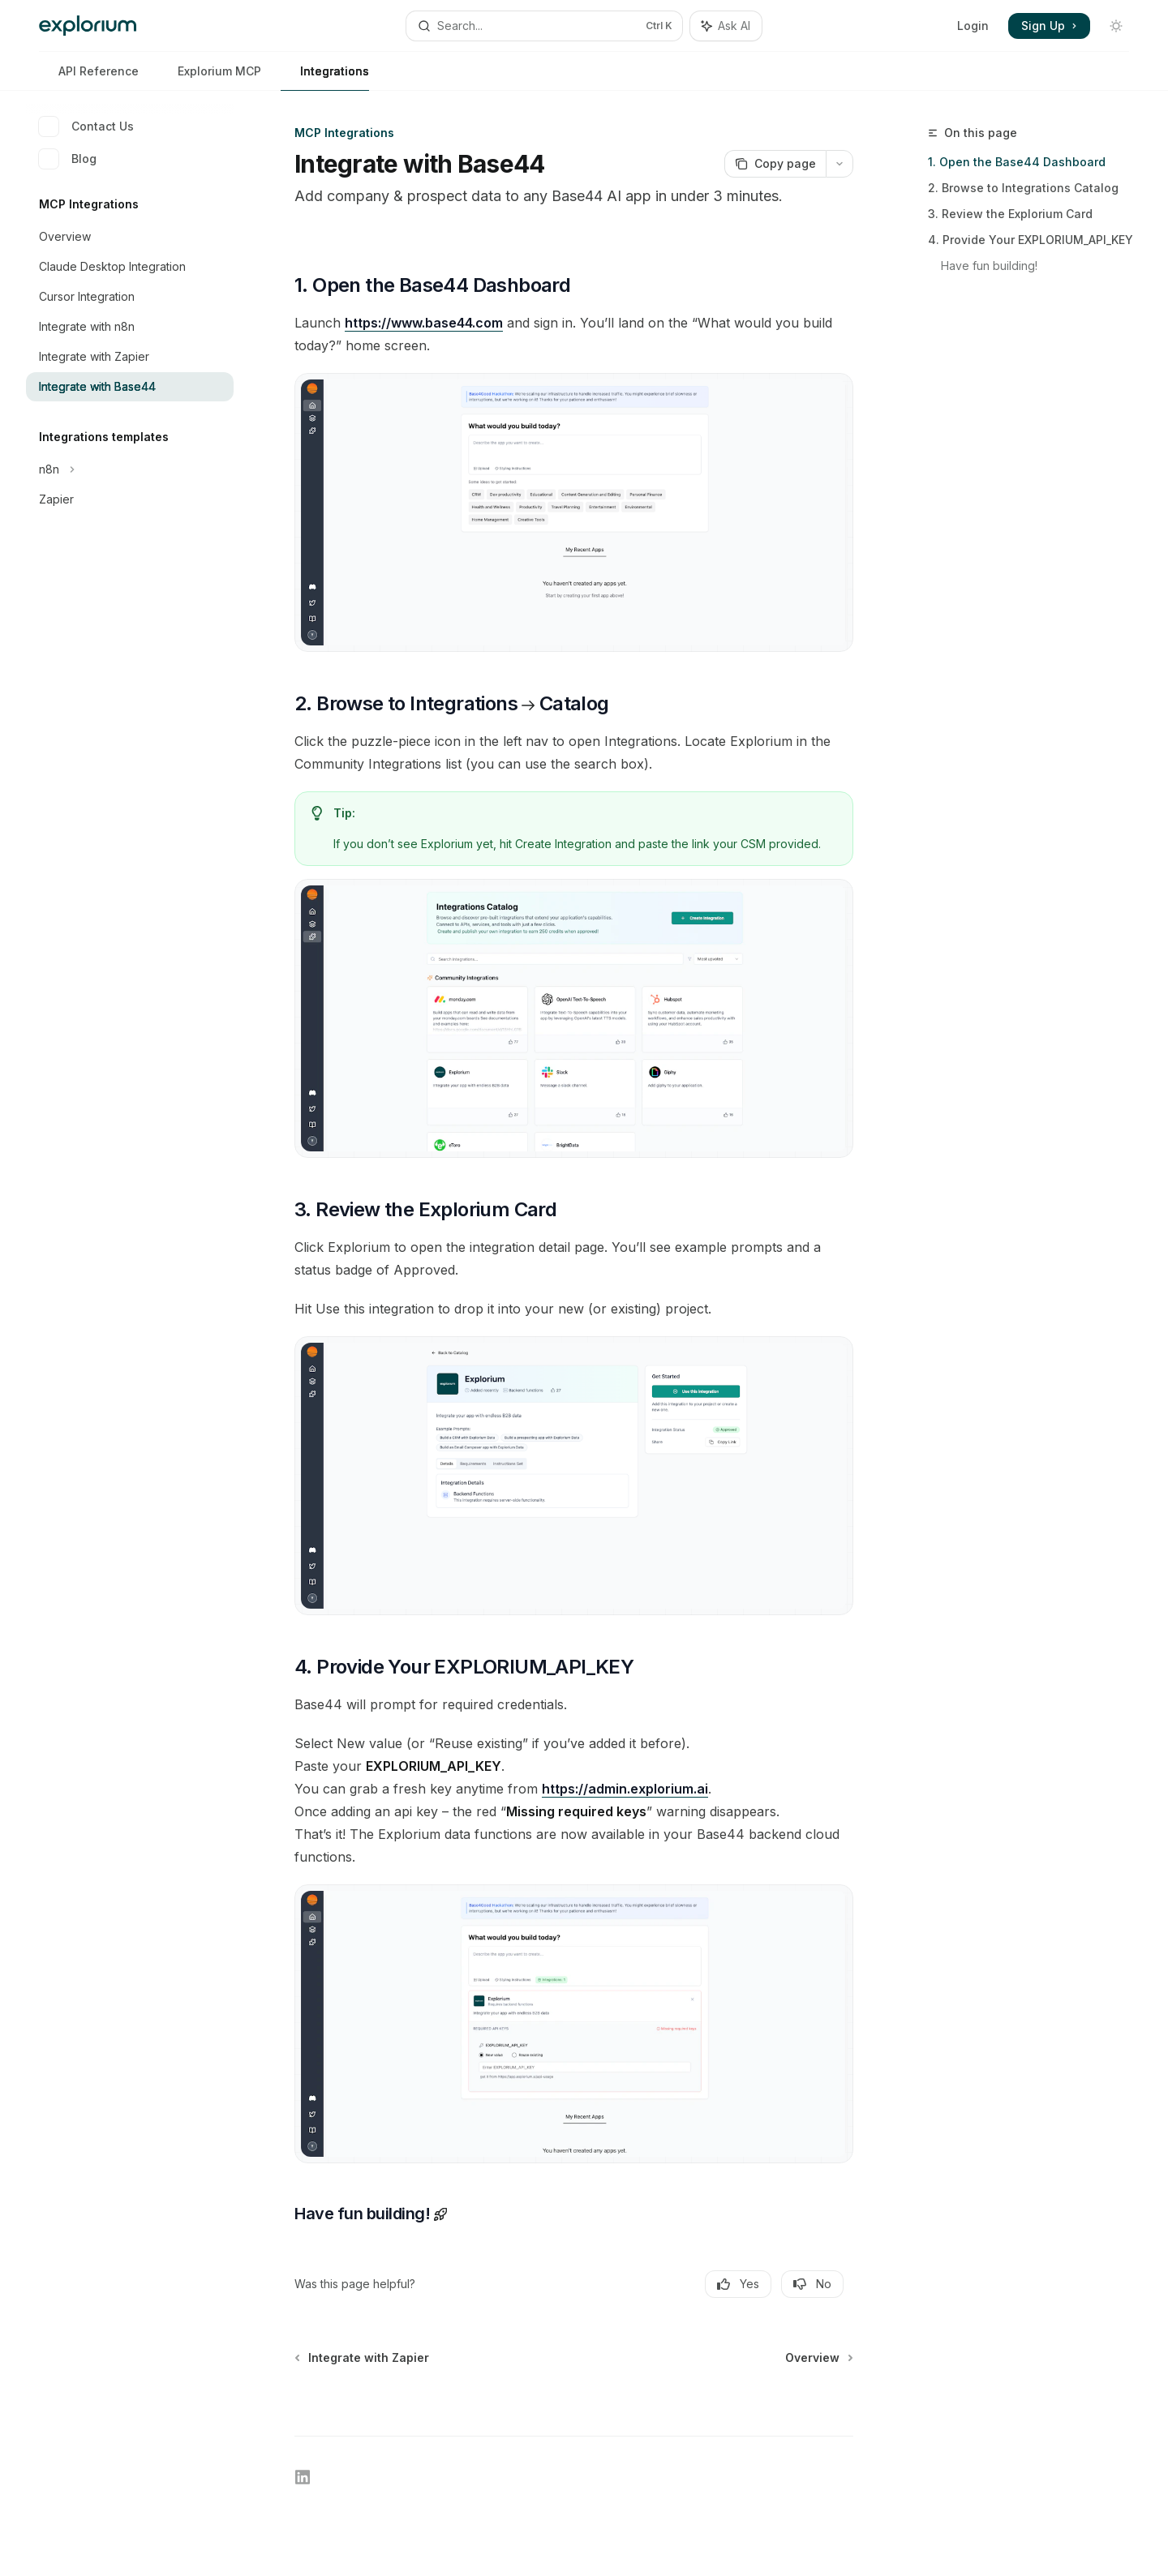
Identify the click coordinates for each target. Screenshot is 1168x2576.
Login (973, 25)
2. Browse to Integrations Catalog (1023, 188)
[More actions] (839, 164)
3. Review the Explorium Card (1010, 214)
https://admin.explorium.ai (625, 1789)
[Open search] (543, 26)
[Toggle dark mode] (1116, 26)
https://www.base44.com (424, 323)
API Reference (89, 77)
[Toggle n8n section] (130, 469)
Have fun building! (991, 265)
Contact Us (86, 126)
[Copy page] (775, 164)
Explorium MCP (209, 77)
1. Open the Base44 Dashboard (1017, 162)
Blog (68, 159)
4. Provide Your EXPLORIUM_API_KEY (1030, 239)
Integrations (325, 77)
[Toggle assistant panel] (726, 26)
